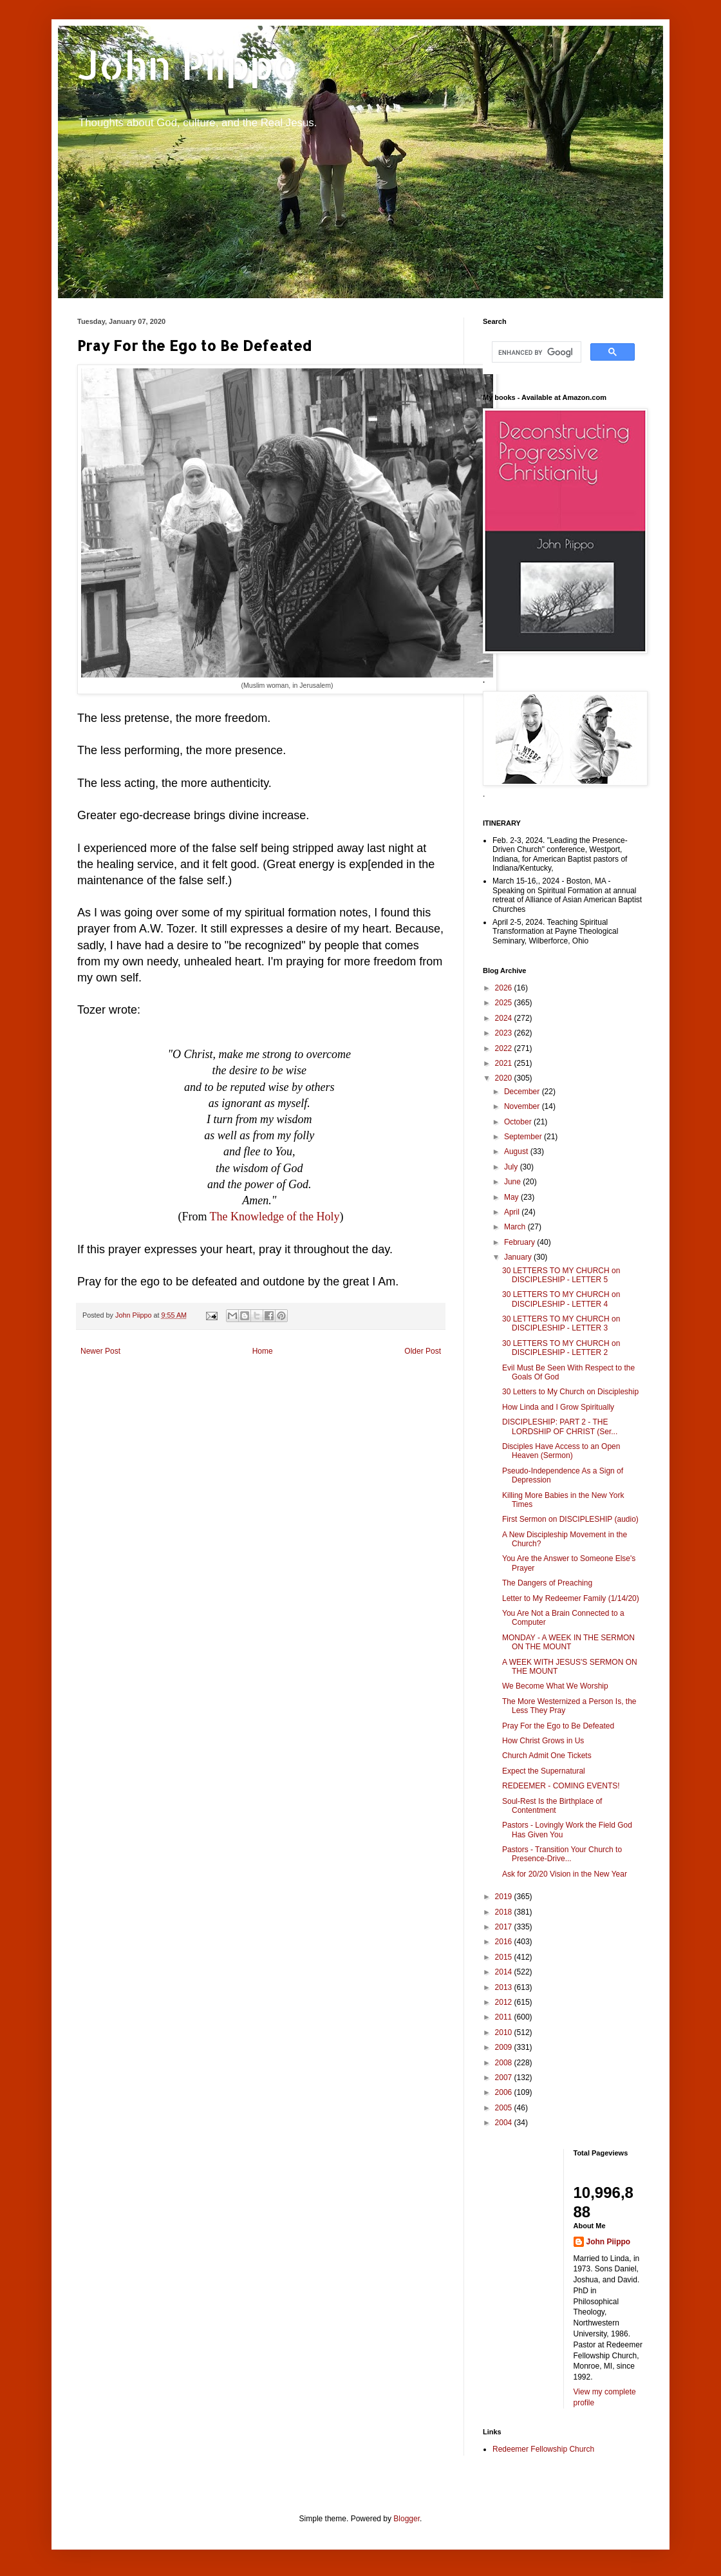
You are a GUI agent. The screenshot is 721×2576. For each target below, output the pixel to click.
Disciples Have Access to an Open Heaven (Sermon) (561, 1451)
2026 (504, 987)
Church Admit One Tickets (547, 1755)
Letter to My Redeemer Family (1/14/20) (570, 1598)
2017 (504, 1926)
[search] (535, 352)
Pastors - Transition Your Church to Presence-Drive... (562, 1854)
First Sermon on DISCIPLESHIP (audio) (570, 1519)
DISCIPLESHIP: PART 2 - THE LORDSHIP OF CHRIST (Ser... (559, 1426)
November (523, 1106)
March (516, 1226)
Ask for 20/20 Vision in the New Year (564, 1874)
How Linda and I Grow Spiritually (558, 1407)
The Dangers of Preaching (547, 1582)
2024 (504, 1018)
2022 (504, 1048)
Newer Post (100, 1351)
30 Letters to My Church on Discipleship (570, 1391)
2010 (504, 2032)
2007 (504, 2077)
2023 (504, 1032)
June (513, 1181)
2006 (504, 2092)
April (512, 1212)
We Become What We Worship (555, 1685)
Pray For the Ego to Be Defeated (558, 1725)
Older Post (422, 1351)
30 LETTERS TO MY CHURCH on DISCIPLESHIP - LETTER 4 (561, 1299)
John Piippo (187, 65)
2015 (504, 1957)
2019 (504, 1896)
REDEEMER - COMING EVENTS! (561, 1785)
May (512, 1197)
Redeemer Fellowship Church (543, 2449)
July (512, 1166)
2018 (504, 1912)
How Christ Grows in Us (543, 1740)
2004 (504, 2122)
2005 (504, 2107)
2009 (504, 2047)
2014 (504, 1971)
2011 (504, 2017)
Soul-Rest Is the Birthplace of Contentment (552, 1806)
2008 (504, 2062)
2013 (504, 1987)
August (517, 1151)
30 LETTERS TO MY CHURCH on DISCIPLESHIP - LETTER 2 (561, 1348)
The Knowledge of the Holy (275, 1216)
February (520, 1242)
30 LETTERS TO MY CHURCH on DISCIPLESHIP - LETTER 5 (561, 1275)
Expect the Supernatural (543, 1771)
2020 (504, 1078)
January (519, 1257)
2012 (504, 2002)
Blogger (406, 2518)
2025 (504, 1002)
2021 (504, 1063)
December (523, 1091)
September (524, 1136)
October (519, 1121)
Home (262, 1351)
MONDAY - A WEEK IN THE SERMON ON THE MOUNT (568, 1642)
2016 (504, 1941)
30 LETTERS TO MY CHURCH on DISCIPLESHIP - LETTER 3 (561, 1323)
